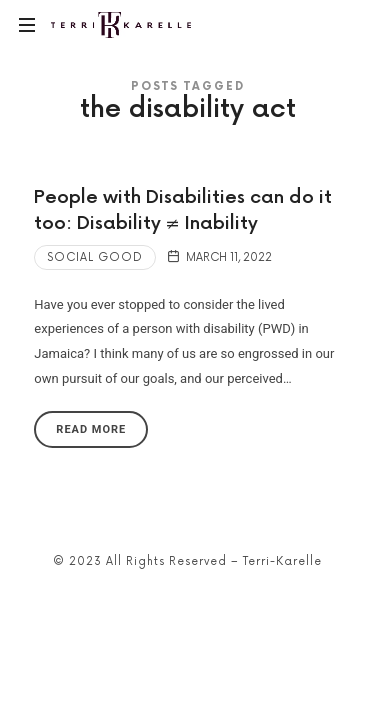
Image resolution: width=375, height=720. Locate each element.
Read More (91, 429)
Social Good (95, 257)
